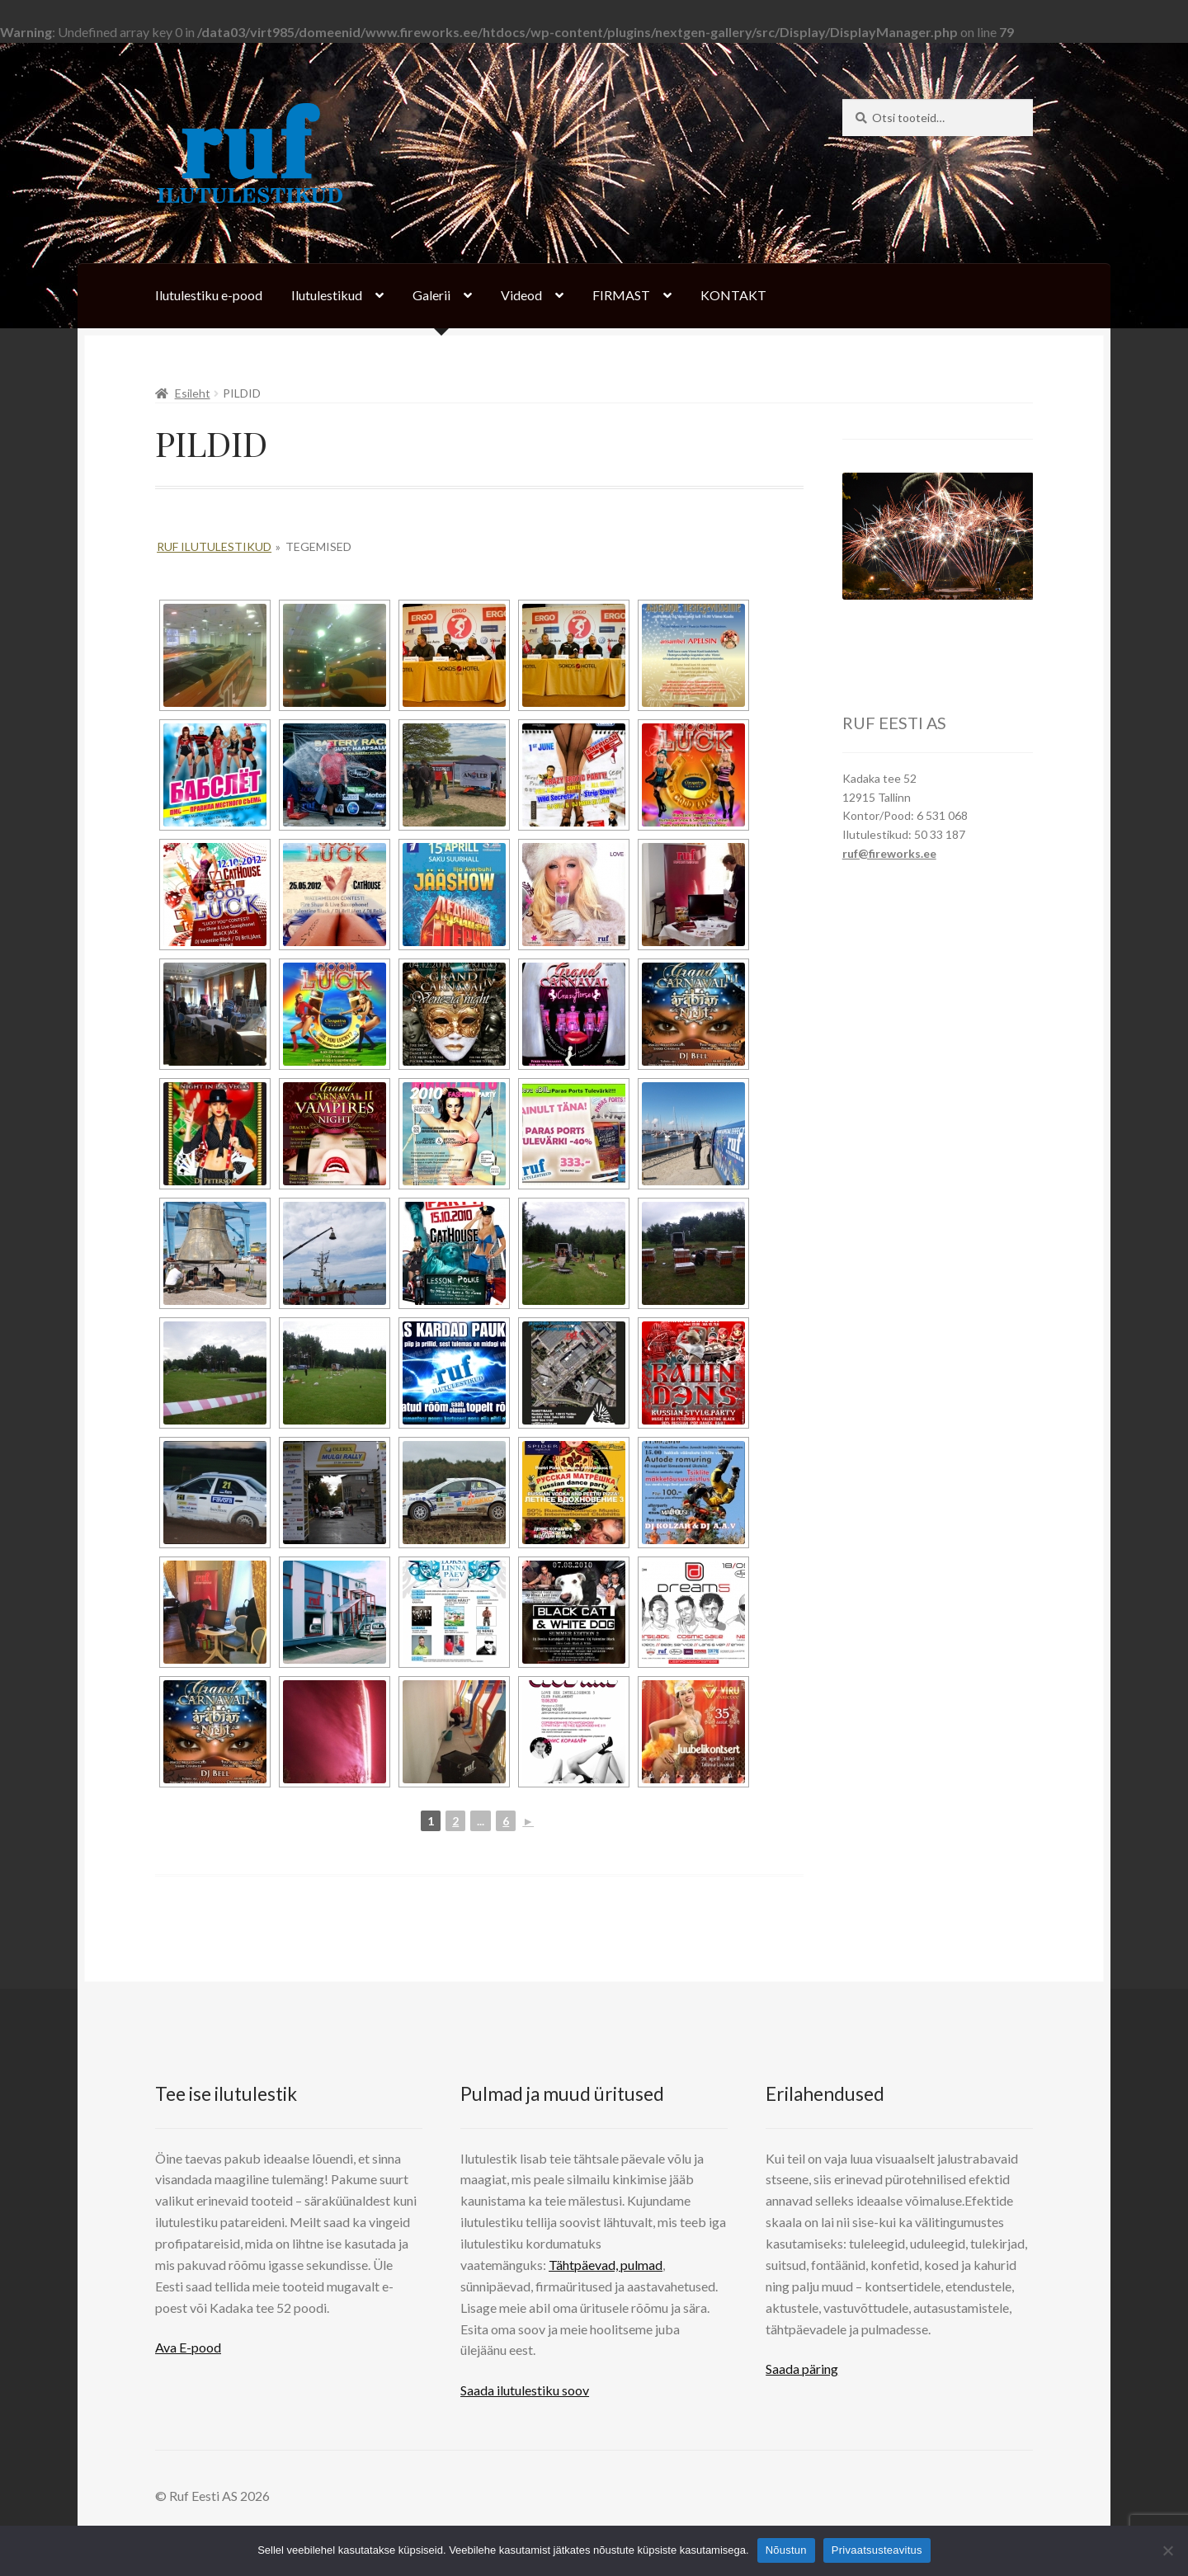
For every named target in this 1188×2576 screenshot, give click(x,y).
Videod (521, 295)
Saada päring (802, 2368)
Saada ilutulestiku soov (524, 2390)
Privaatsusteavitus (877, 2550)
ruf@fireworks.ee (889, 853)
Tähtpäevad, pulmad (605, 2264)
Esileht (192, 393)
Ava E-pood (188, 2347)
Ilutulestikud (326, 295)
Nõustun (786, 2550)
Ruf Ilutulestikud (214, 546)
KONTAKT (733, 295)
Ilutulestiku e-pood (208, 295)
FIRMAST (621, 295)
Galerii (431, 295)
